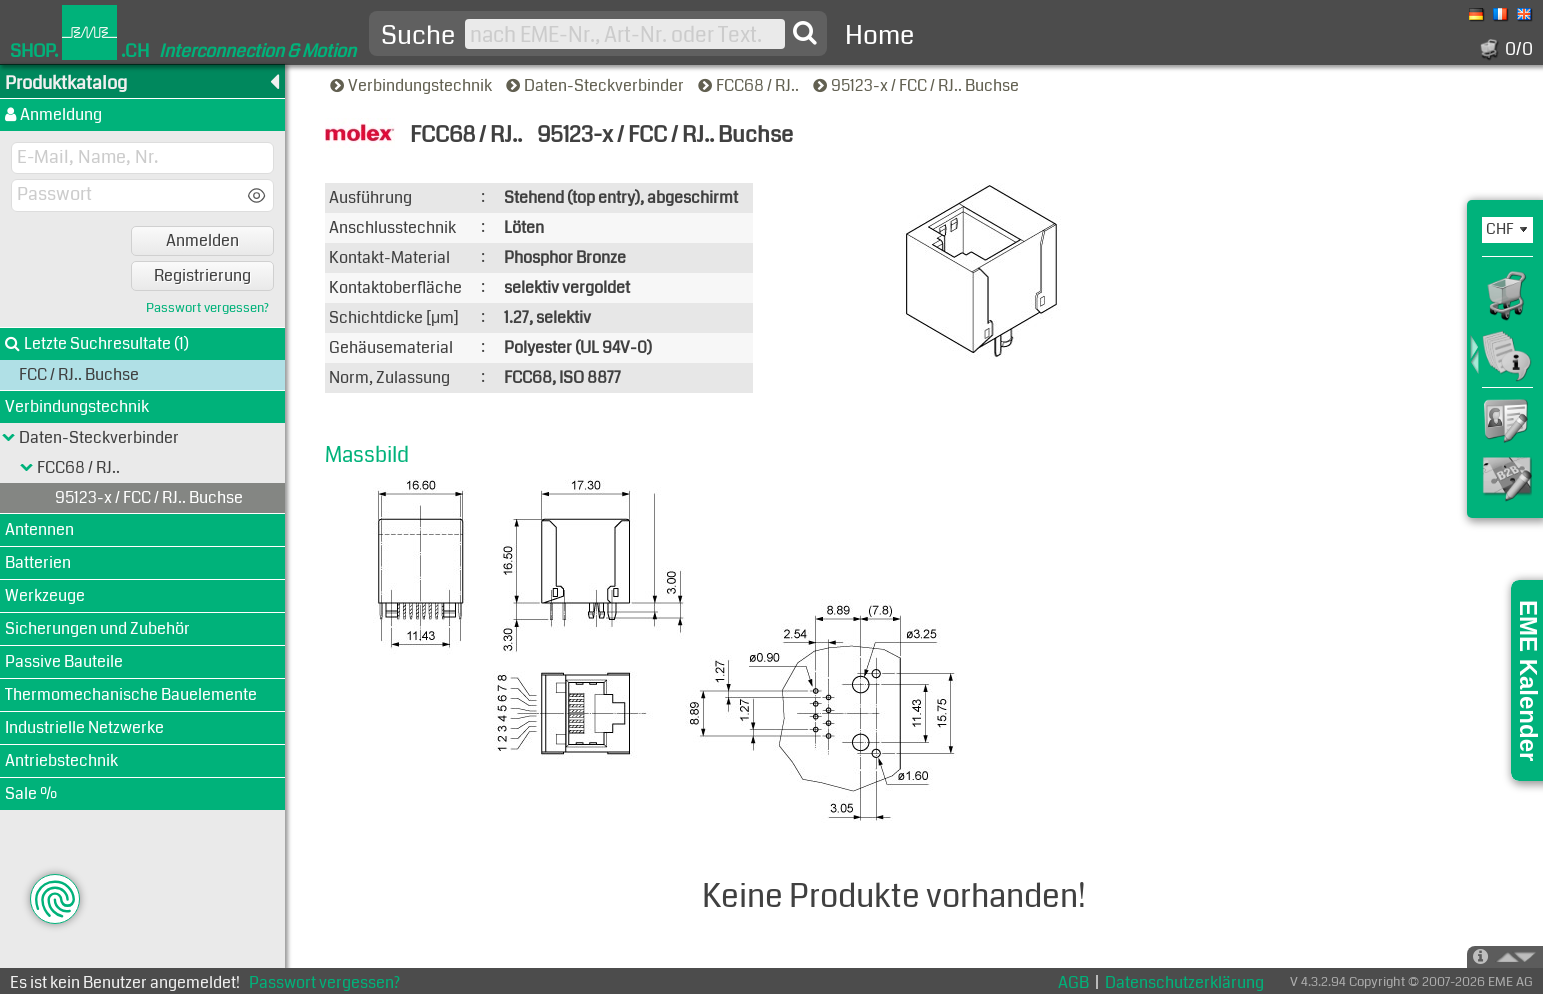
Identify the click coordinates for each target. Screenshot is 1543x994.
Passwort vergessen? (207, 308)
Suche (418, 36)
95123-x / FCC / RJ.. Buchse (917, 85)
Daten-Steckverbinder (596, 85)
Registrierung (202, 275)
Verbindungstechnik (412, 85)
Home (879, 35)
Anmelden (202, 240)
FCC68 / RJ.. (750, 85)
